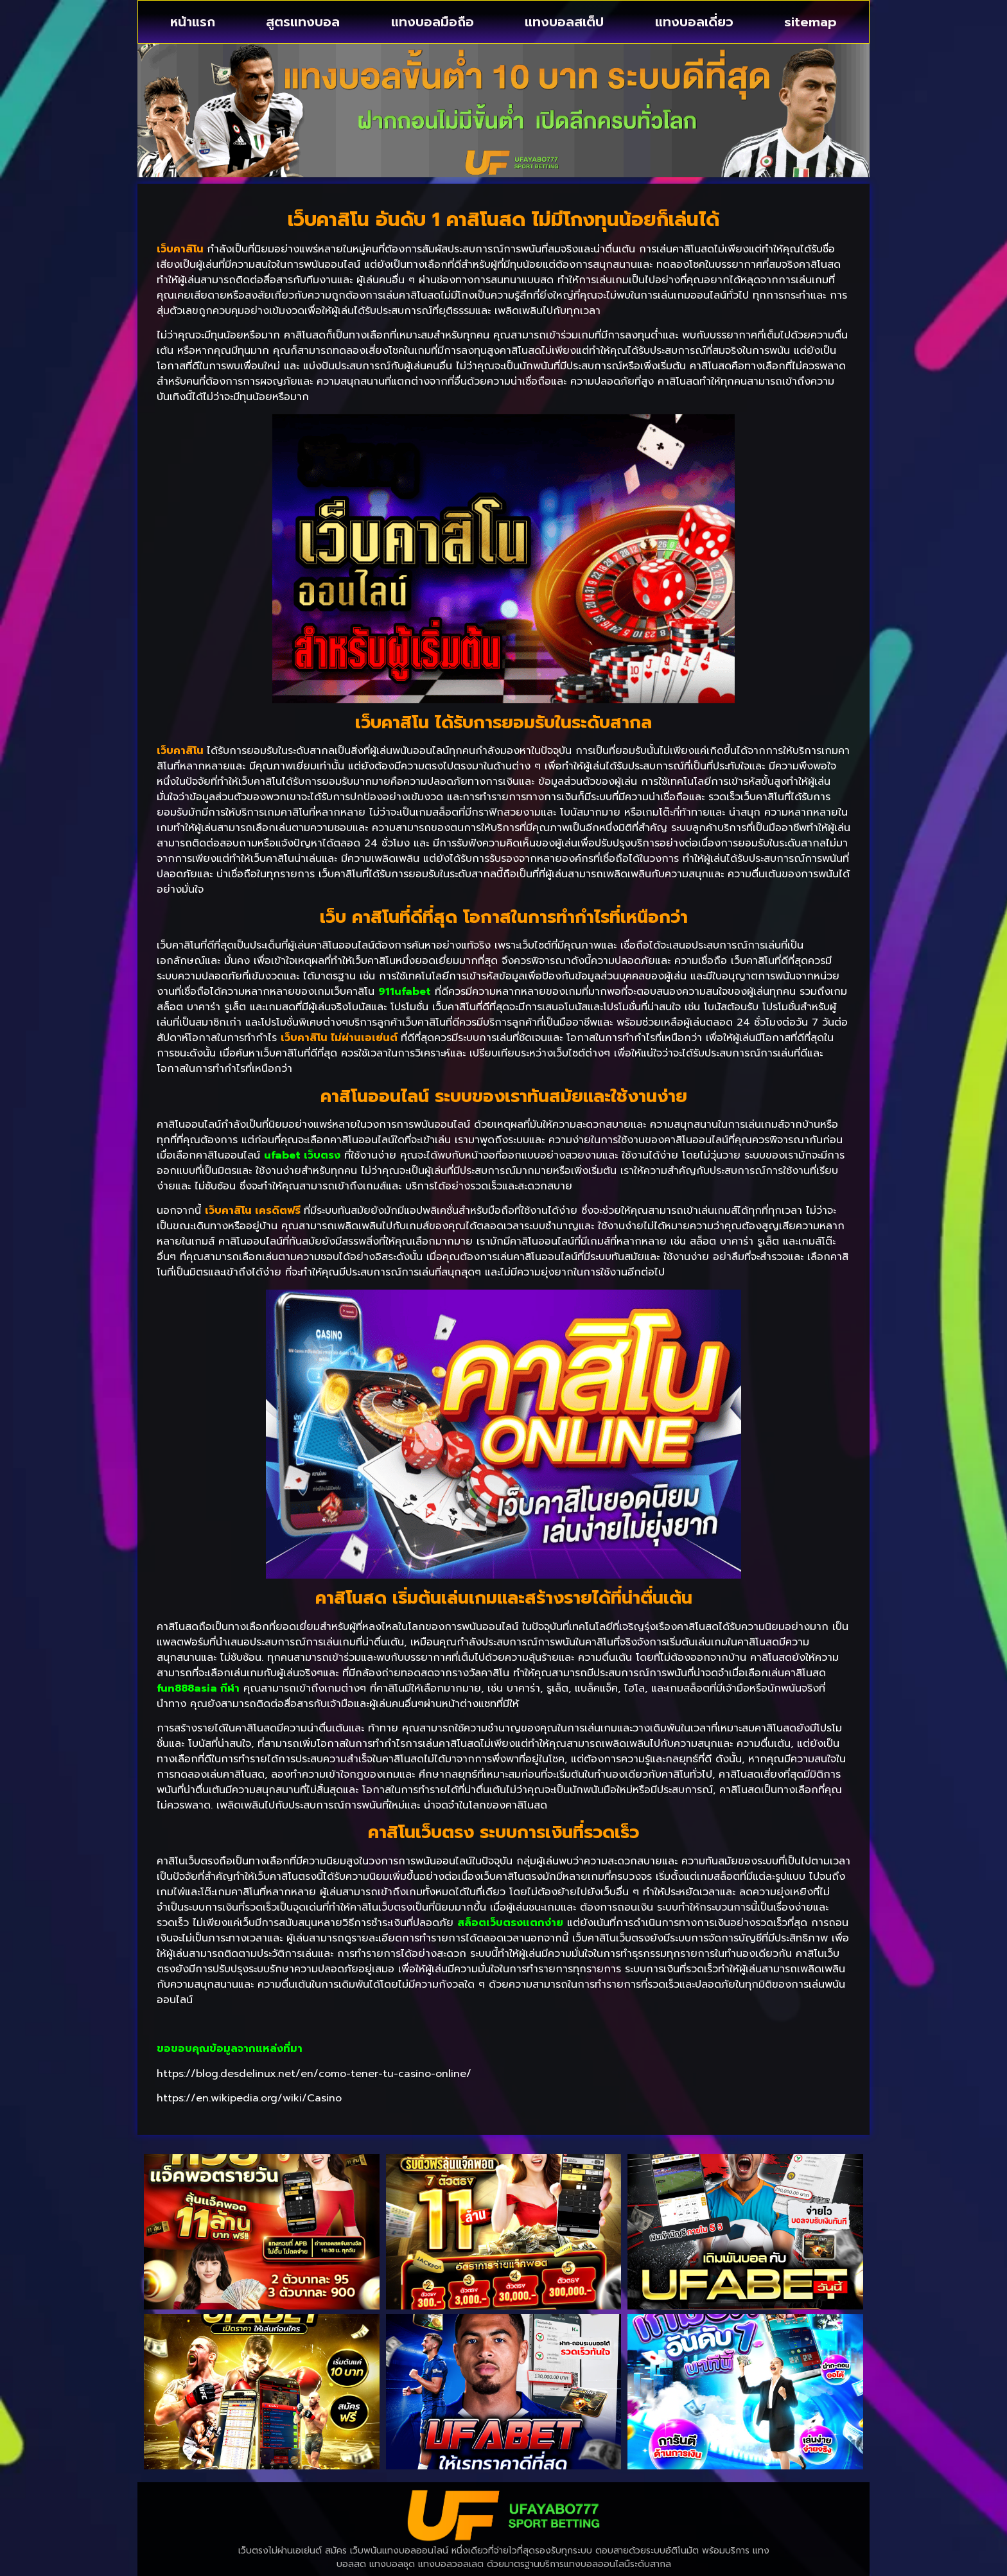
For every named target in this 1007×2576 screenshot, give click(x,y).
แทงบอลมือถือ (432, 21)
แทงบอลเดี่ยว (694, 21)
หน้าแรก (192, 21)
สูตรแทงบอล (303, 21)
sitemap (810, 21)
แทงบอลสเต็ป (564, 21)
